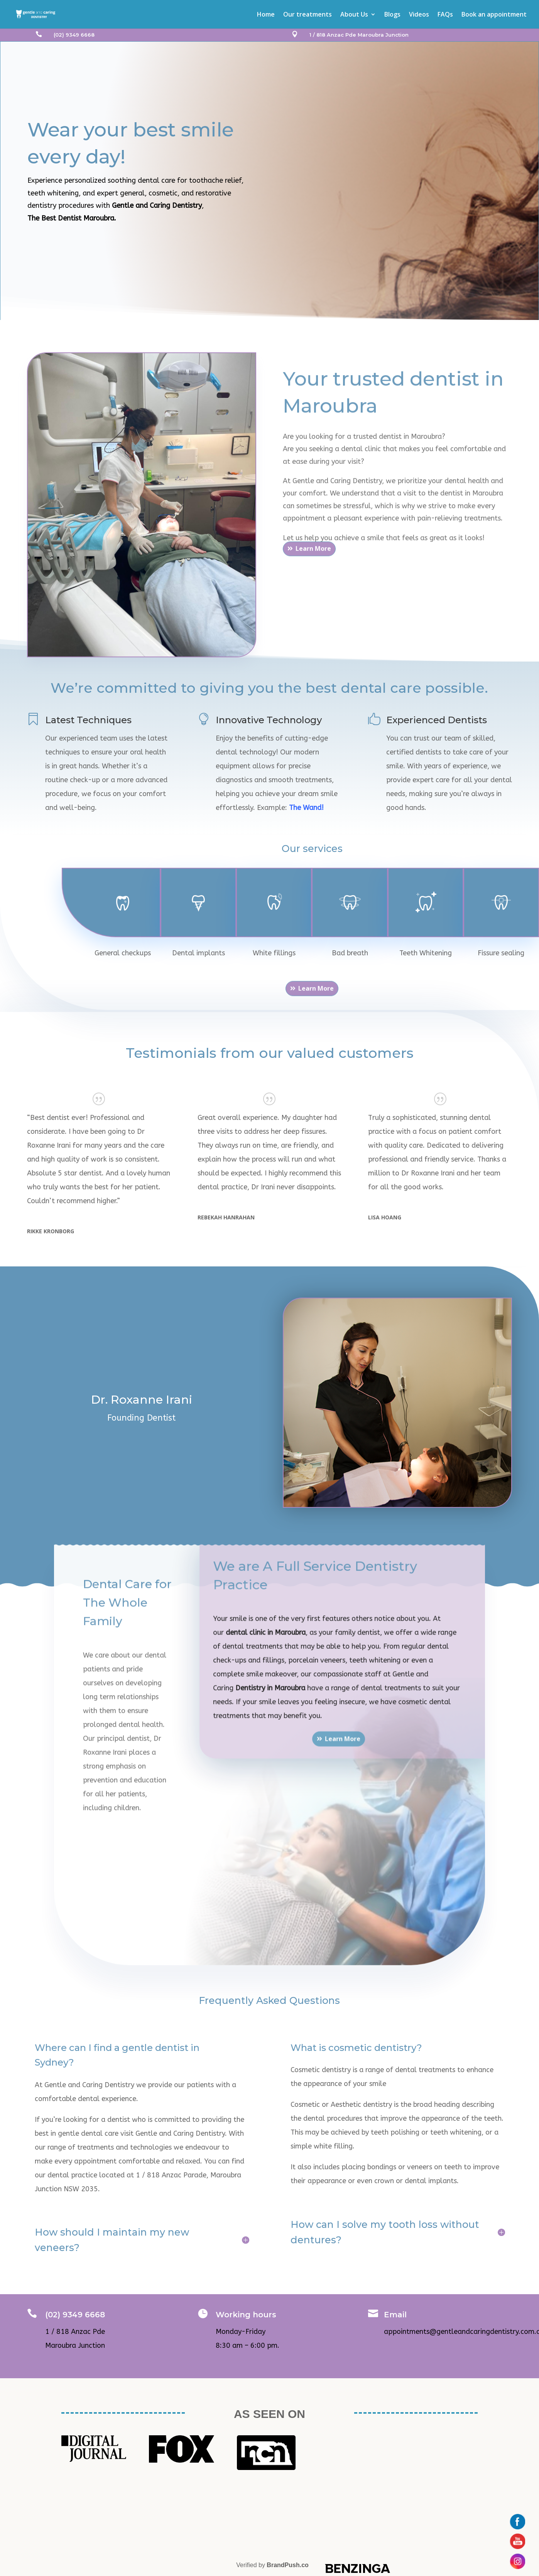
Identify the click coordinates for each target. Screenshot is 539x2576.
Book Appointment (69, 237)
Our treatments (307, 15)
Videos (419, 15)
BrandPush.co (287, 2565)
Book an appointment (494, 15)
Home (266, 15)
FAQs (445, 15)
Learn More (313, 562)
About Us (354, 15)
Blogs (392, 15)
